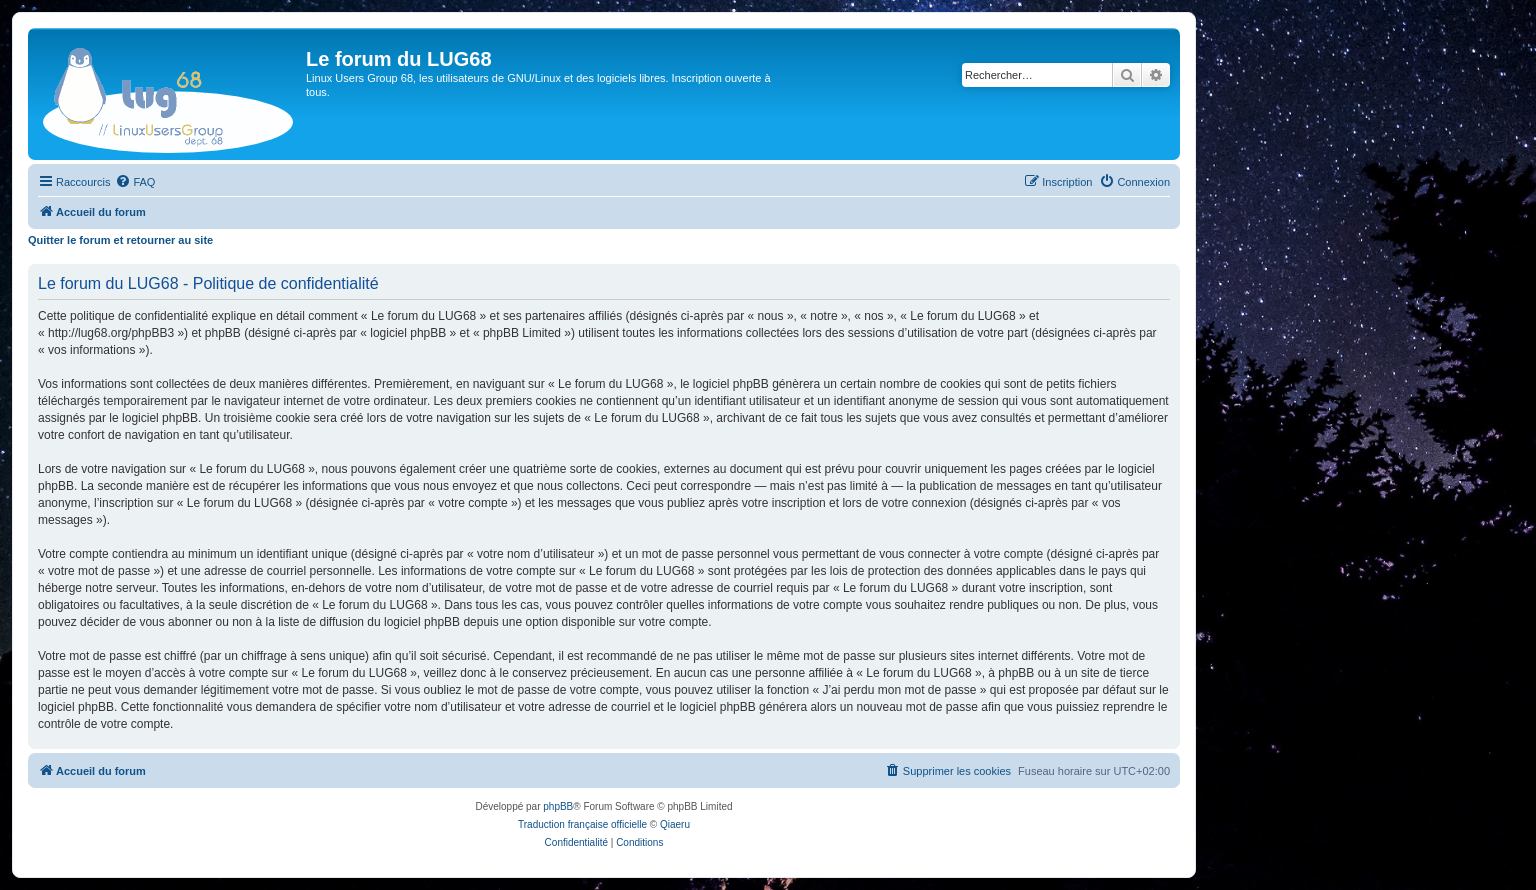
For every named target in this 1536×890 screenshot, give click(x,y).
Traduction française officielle (582, 824)
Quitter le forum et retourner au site (120, 240)
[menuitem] (135, 182)
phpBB (558, 806)
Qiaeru (675, 824)
